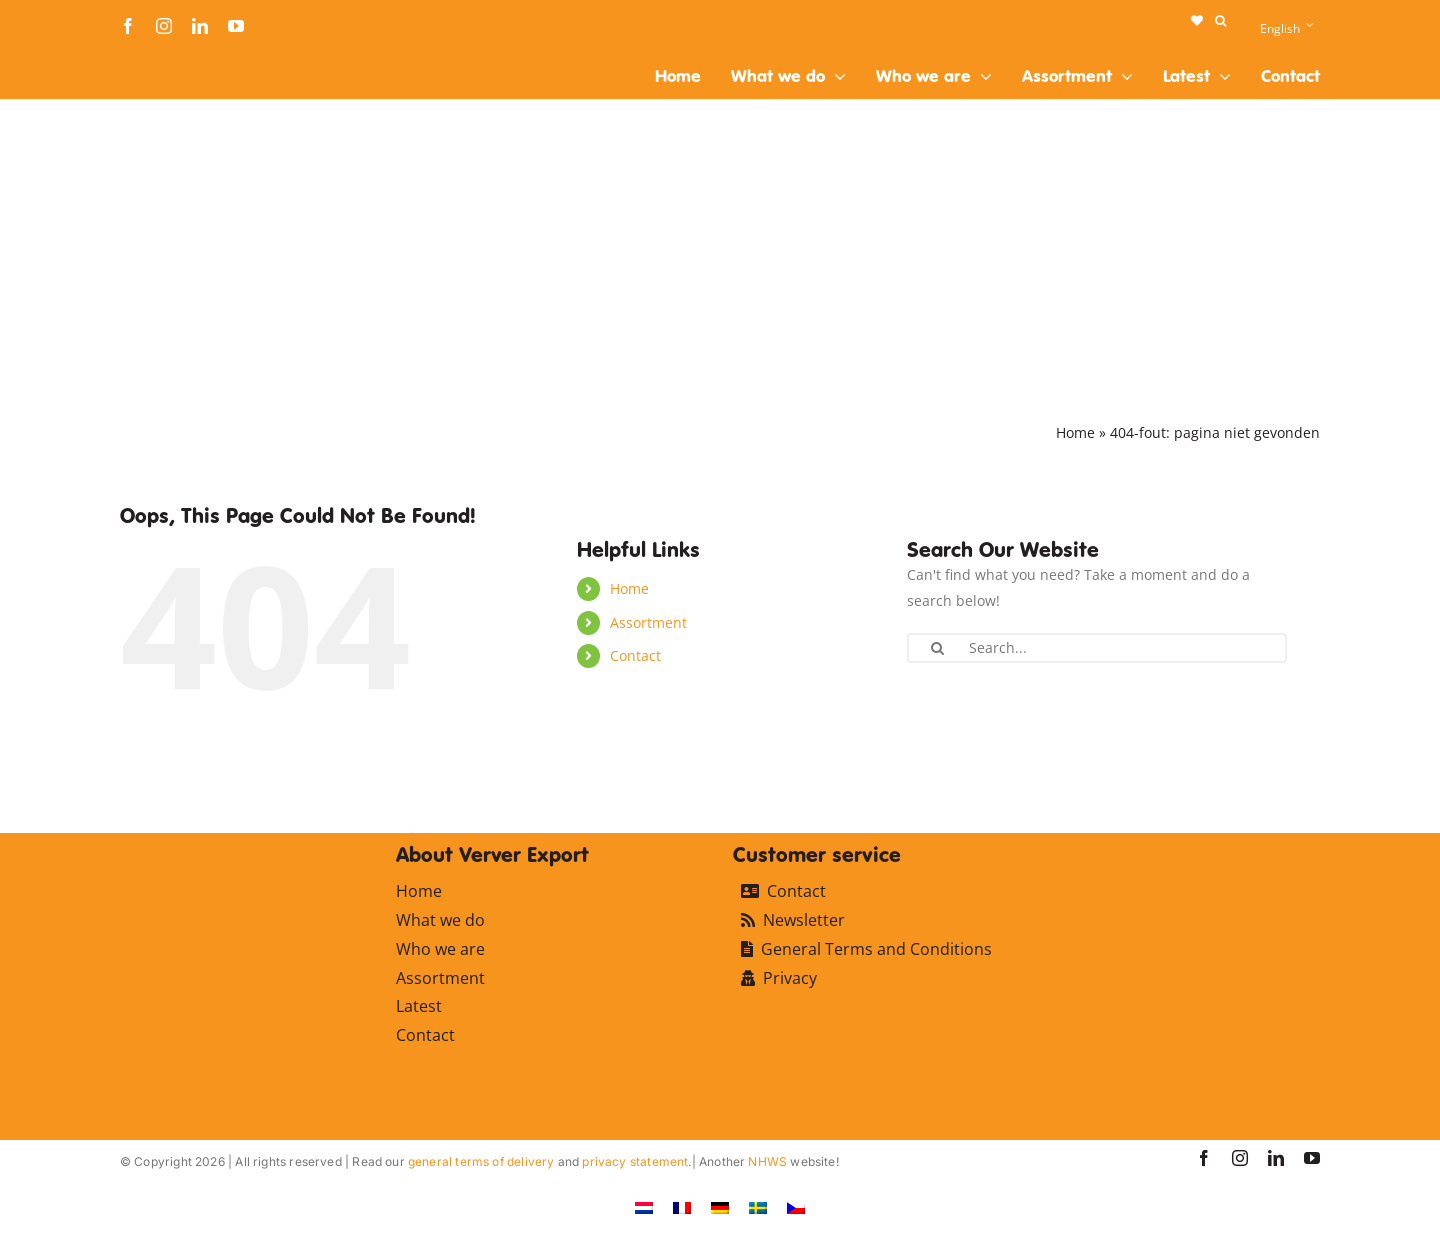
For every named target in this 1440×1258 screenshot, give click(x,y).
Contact (635, 655)
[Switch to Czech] (796, 1207)
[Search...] (1097, 648)
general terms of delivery (481, 1161)
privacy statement (635, 1161)
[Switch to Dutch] (644, 1207)
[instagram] (164, 26)
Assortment (648, 622)
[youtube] (236, 26)
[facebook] (128, 26)
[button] (1220, 21)
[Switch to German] (720, 1207)
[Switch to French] (682, 1207)
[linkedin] (200, 26)
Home (1075, 432)
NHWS (767, 1161)
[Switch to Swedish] (758, 1207)
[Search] (937, 648)
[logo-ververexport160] (160, 58)
